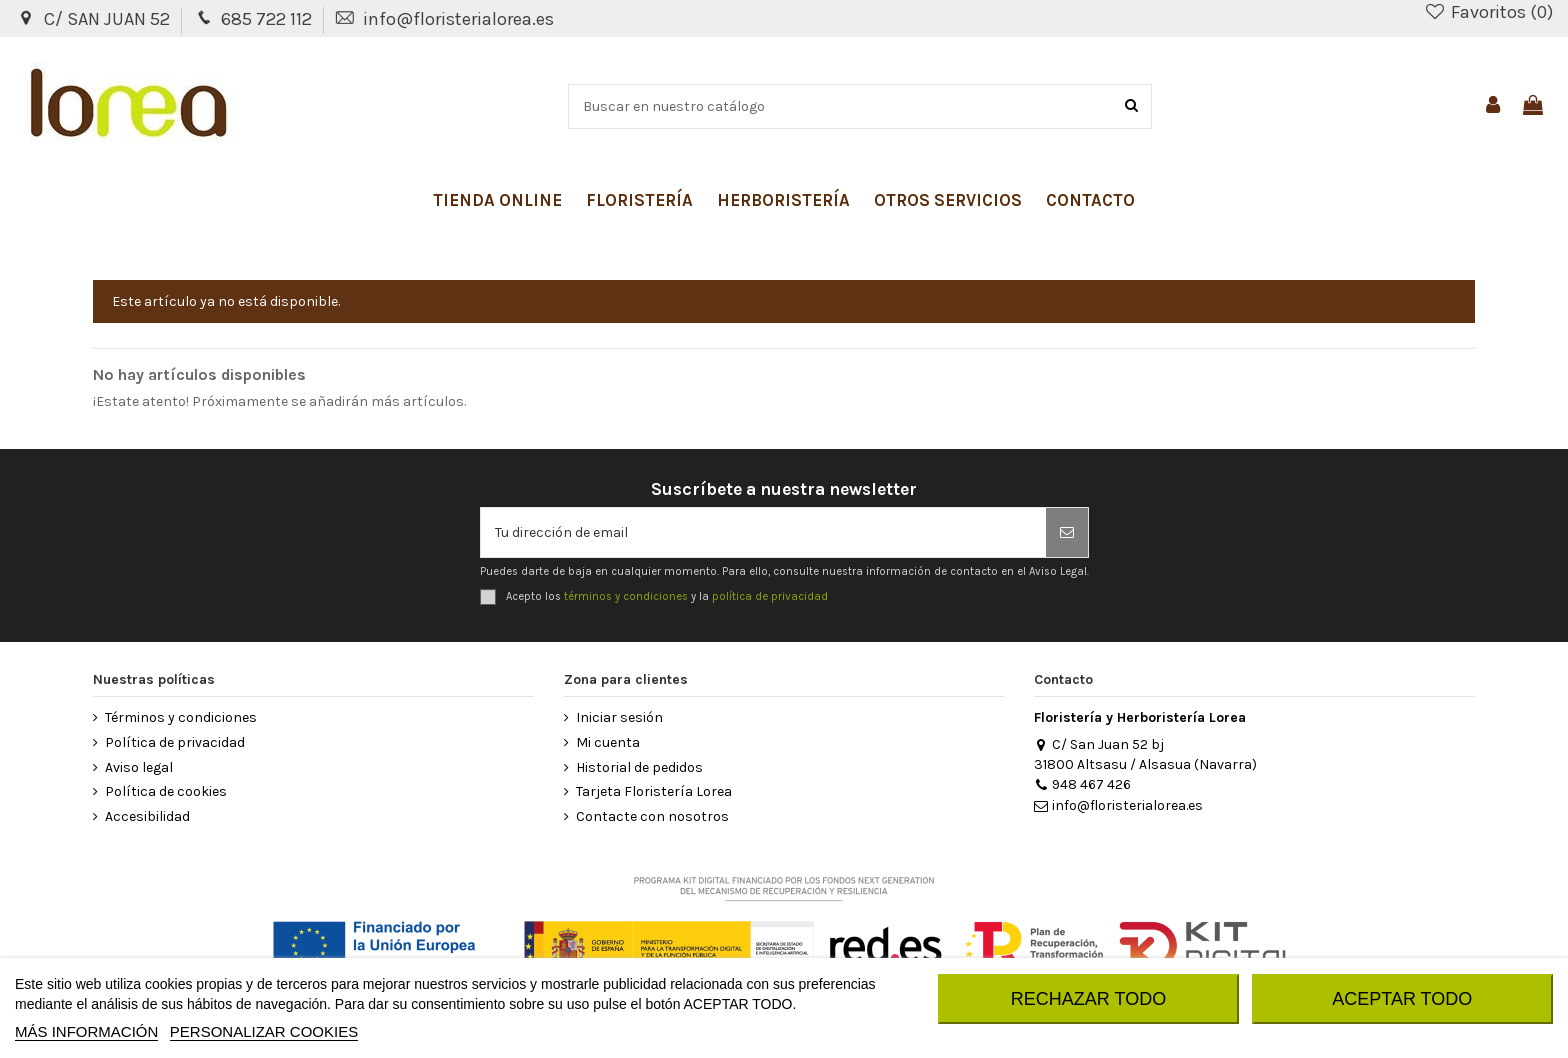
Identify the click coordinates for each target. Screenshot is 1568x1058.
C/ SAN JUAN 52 (109, 19)
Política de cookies (166, 791)
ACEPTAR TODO (1402, 999)
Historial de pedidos (639, 767)
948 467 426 (1082, 784)
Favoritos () (1488, 12)
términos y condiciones (626, 596)
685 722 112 (268, 19)
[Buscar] (1131, 106)
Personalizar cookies (264, 1031)
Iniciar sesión (619, 717)
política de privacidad (770, 596)
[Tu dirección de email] (763, 532)
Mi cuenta (608, 742)
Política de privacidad (175, 742)
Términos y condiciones (181, 717)
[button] (497, 200)
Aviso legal (139, 767)
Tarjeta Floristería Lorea (654, 791)
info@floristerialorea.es (458, 19)
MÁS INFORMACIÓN (86, 1031)
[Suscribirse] (1067, 532)
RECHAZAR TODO (1088, 999)
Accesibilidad (147, 816)
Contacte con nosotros (652, 816)
